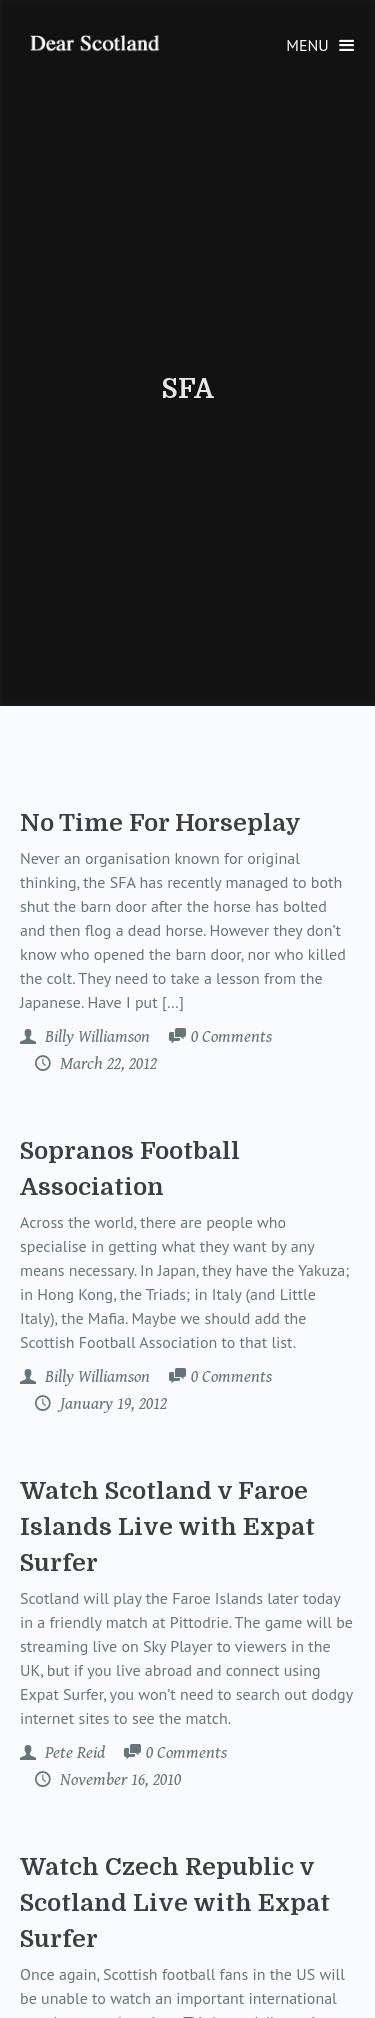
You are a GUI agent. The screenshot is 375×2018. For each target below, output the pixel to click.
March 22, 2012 (106, 1064)
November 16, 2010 (118, 1780)
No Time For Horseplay (160, 823)
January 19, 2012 (111, 1404)
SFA (187, 389)
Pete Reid (73, 1753)
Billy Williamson (95, 1037)
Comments (231, 1038)
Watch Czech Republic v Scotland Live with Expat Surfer (175, 1903)
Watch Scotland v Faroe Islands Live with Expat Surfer (167, 1527)
